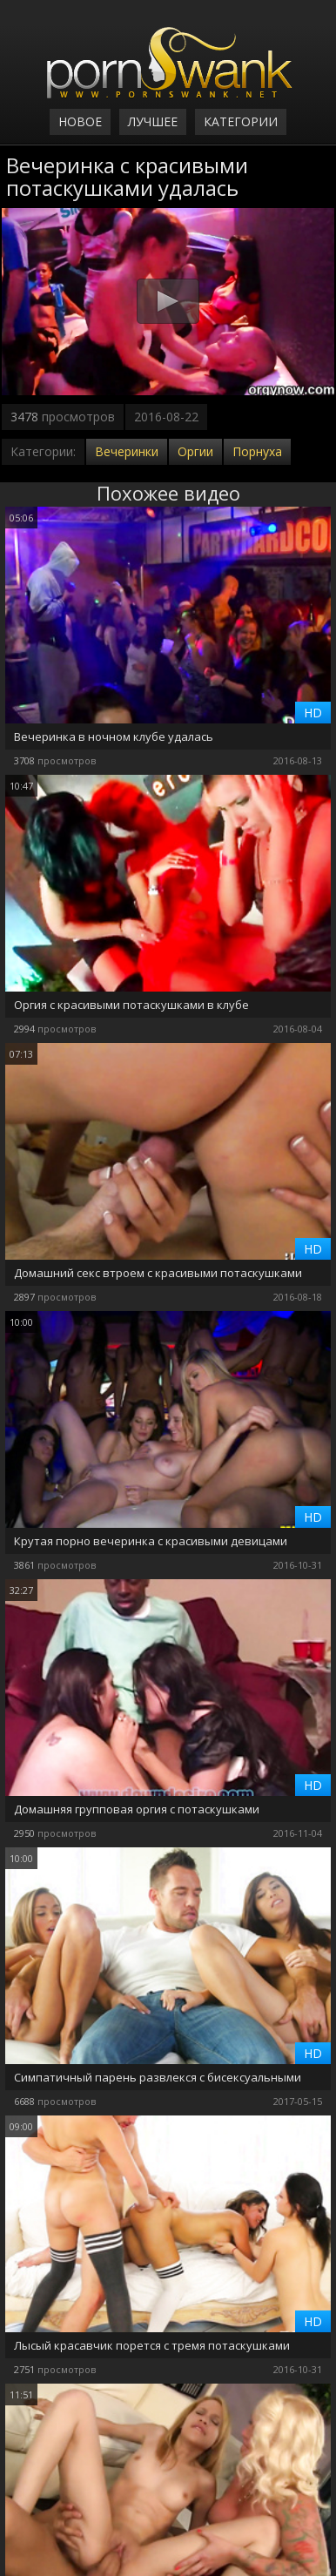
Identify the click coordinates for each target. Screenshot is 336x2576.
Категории (241, 121)
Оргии (195, 451)
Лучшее (153, 121)
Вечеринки (126, 451)
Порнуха (257, 451)
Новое (80, 121)
